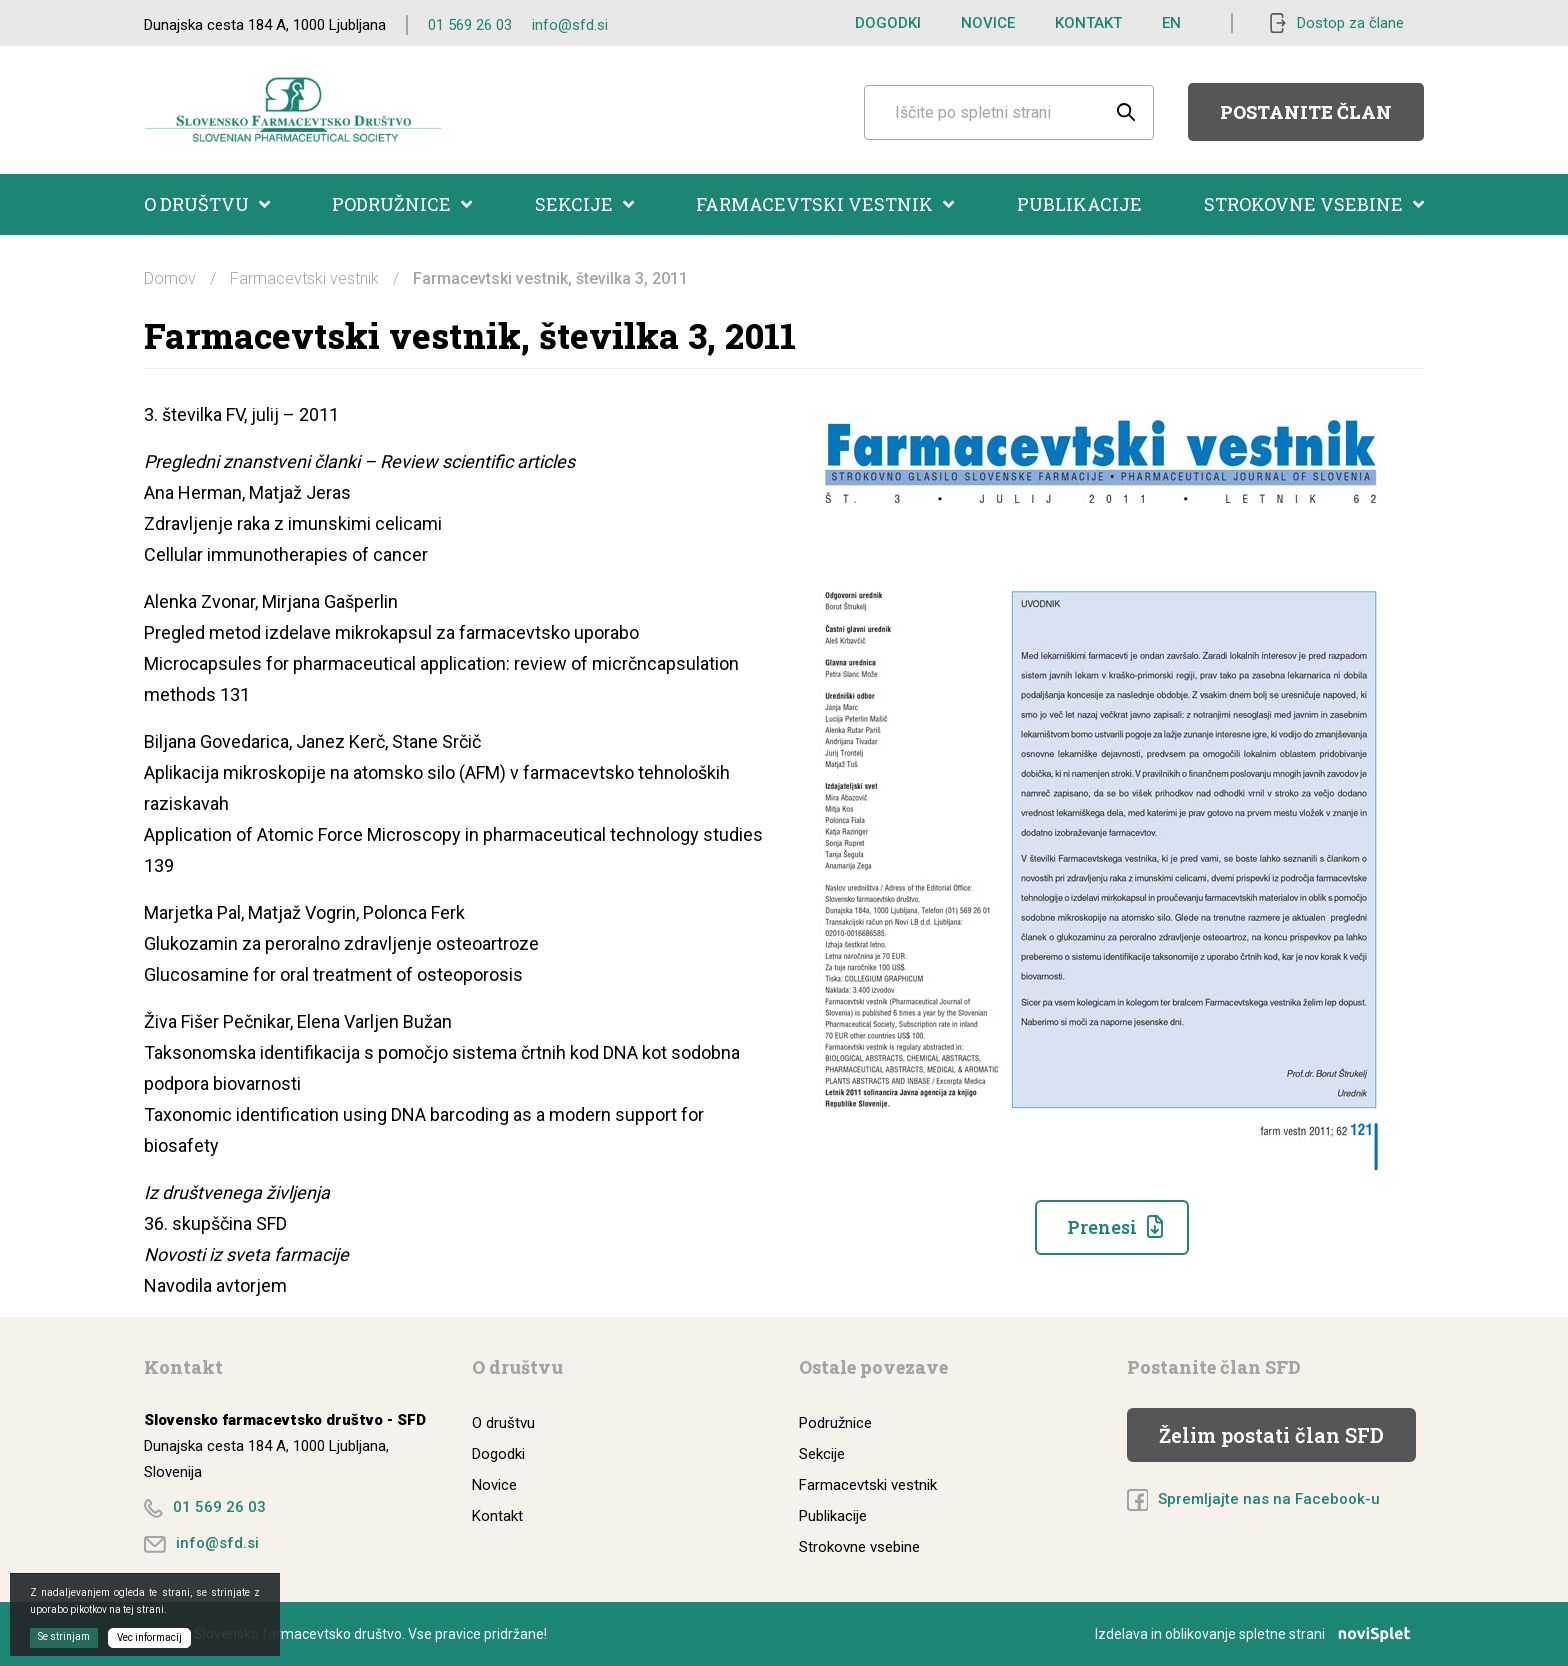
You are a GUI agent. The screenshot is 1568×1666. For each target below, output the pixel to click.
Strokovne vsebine (1314, 204)
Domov (170, 278)
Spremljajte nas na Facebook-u (1269, 1499)
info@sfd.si (570, 25)
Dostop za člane (1350, 23)
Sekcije (584, 204)
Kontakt (1088, 23)
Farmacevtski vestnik (825, 204)
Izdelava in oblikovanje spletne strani (1259, 1634)
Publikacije (1079, 204)
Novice (988, 23)
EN (1171, 23)
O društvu (207, 204)
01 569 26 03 (470, 25)
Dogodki (888, 23)
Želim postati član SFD (1271, 1435)
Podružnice (402, 204)
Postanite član (1306, 112)
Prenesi (1102, 1227)
